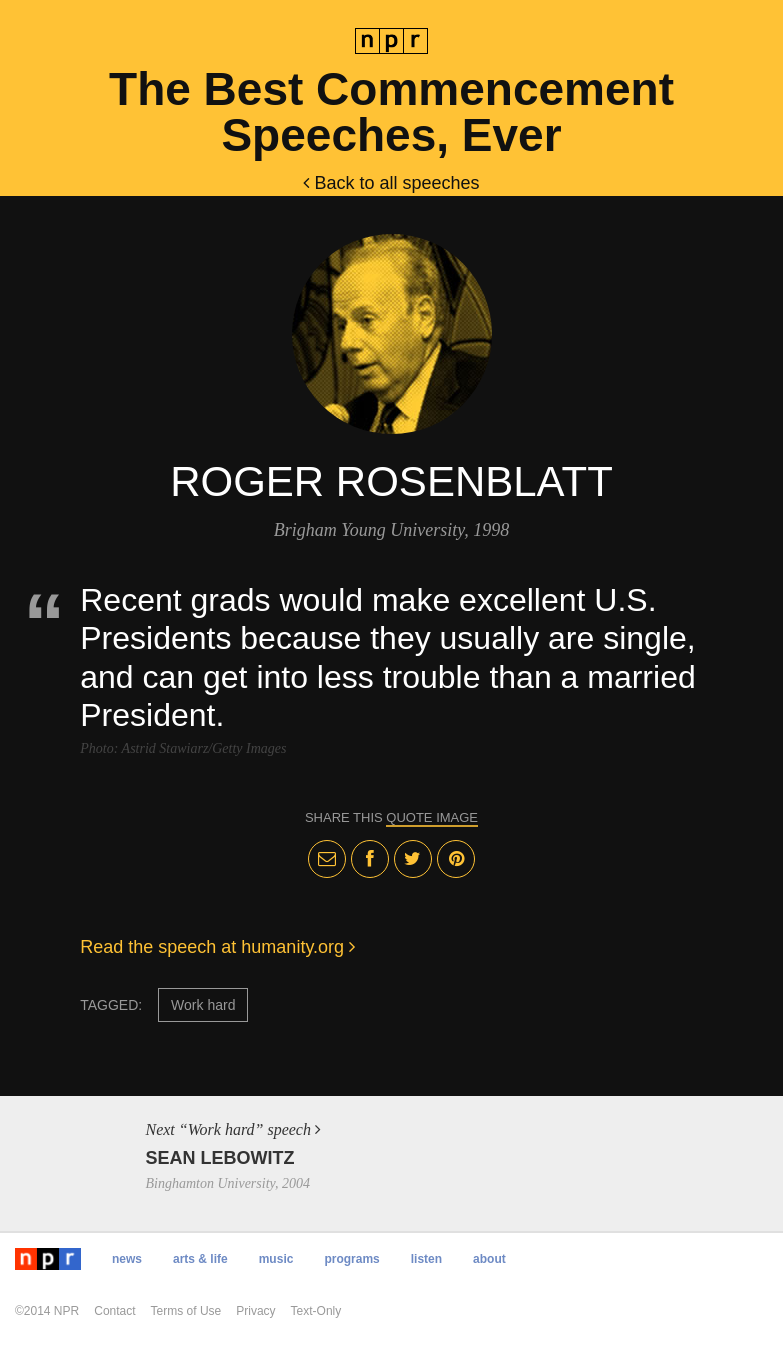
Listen (426, 1259)
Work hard (203, 1005)
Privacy (255, 1311)
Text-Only (316, 1311)
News (127, 1259)
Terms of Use (186, 1311)
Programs (351, 1259)
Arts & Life (200, 1259)
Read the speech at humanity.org (217, 947)
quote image (432, 817)
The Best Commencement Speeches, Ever (391, 112)
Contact (114, 1311)
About (489, 1259)
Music (276, 1259)
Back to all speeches (391, 183)
